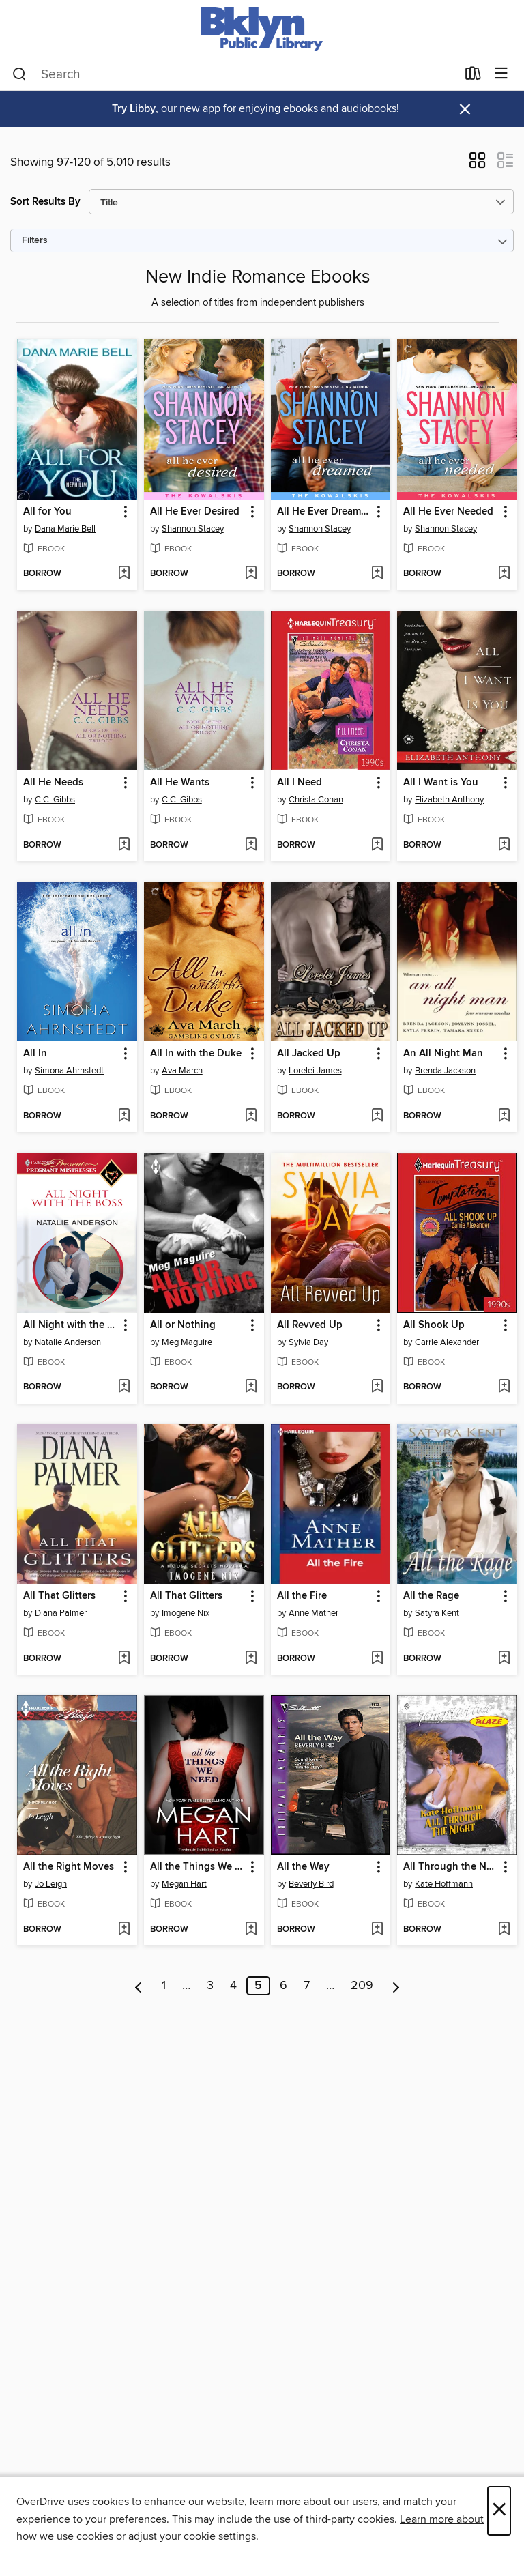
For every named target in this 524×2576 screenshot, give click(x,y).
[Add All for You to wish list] (123, 574)
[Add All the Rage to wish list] (503, 1659)
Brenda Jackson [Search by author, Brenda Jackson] (445, 1070)
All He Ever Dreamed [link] (324, 512)
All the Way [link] (303, 1867)
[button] (477, 164)
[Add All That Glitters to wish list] (123, 1659)
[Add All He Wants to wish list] (250, 845)
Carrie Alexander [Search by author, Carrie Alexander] (447, 1342)
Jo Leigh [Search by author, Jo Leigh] (51, 1884)
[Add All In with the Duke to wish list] (250, 1116)
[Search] (19, 74)
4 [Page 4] (233, 1985)
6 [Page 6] (283, 1985)
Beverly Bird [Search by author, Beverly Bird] (311, 1884)
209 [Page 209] (362, 1985)
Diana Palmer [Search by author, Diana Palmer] (61, 1613)
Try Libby (134, 109)
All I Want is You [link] (440, 783)
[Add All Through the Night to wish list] (503, 1930)
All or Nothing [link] (183, 1325)
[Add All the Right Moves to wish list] (123, 1930)
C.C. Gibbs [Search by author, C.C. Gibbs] (55, 799)
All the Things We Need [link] (197, 1867)
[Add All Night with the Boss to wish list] (123, 1387)
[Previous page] (139, 1986)
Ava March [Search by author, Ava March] (182, 1070)
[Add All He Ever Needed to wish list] (503, 574)
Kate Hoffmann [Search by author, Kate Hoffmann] (444, 1884)
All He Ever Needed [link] (448, 512)
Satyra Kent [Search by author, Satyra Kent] (437, 1613)
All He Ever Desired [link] (194, 512)
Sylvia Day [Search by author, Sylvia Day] (308, 1342)
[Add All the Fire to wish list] (376, 1659)
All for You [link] (47, 512)
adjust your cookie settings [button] (192, 2536)
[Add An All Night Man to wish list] (503, 1116)
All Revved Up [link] (310, 1325)
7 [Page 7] (307, 1985)
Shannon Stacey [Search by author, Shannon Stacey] (193, 528)
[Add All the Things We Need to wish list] (250, 1930)
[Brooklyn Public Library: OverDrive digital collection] (262, 29)
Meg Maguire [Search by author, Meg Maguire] (187, 1342)
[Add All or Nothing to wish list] (250, 1387)
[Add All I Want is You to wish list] (503, 845)
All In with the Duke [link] (196, 1053)
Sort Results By (45, 201)
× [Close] (499, 2510)
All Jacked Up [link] (308, 1053)
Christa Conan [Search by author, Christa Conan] (316, 799)
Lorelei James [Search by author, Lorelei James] (315, 1070)
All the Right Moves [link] (68, 1867)
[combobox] (234, 74)
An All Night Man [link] (443, 1053)
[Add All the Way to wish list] (376, 1930)
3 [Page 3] (210, 1985)
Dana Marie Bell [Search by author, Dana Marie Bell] (65, 528)
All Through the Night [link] (450, 1867)
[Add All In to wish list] (123, 1116)
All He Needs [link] (53, 783)
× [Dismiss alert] (465, 109)
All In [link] (35, 1053)
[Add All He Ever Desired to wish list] (250, 574)
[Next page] (396, 1986)
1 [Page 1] (164, 1985)
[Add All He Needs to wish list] (123, 845)
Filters (35, 240)
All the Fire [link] (302, 1596)
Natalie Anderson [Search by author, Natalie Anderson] (68, 1342)
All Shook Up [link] (434, 1325)
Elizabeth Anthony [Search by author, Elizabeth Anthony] (449, 799)
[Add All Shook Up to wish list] (503, 1387)
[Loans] (473, 76)
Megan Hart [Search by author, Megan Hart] (184, 1884)
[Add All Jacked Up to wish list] (376, 1116)
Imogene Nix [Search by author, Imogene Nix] (185, 1613)
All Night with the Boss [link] (70, 1325)
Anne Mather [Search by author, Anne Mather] (313, 1613)
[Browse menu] (501, 74)
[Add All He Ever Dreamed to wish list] (376, 574)
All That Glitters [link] (59, 1596)
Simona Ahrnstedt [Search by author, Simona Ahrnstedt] (69, 1070)
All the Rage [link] (431, 1596)
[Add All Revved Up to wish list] (376, 1387)
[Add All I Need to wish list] (376, 845)
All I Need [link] (299, 783)
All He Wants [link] (179, 783)
